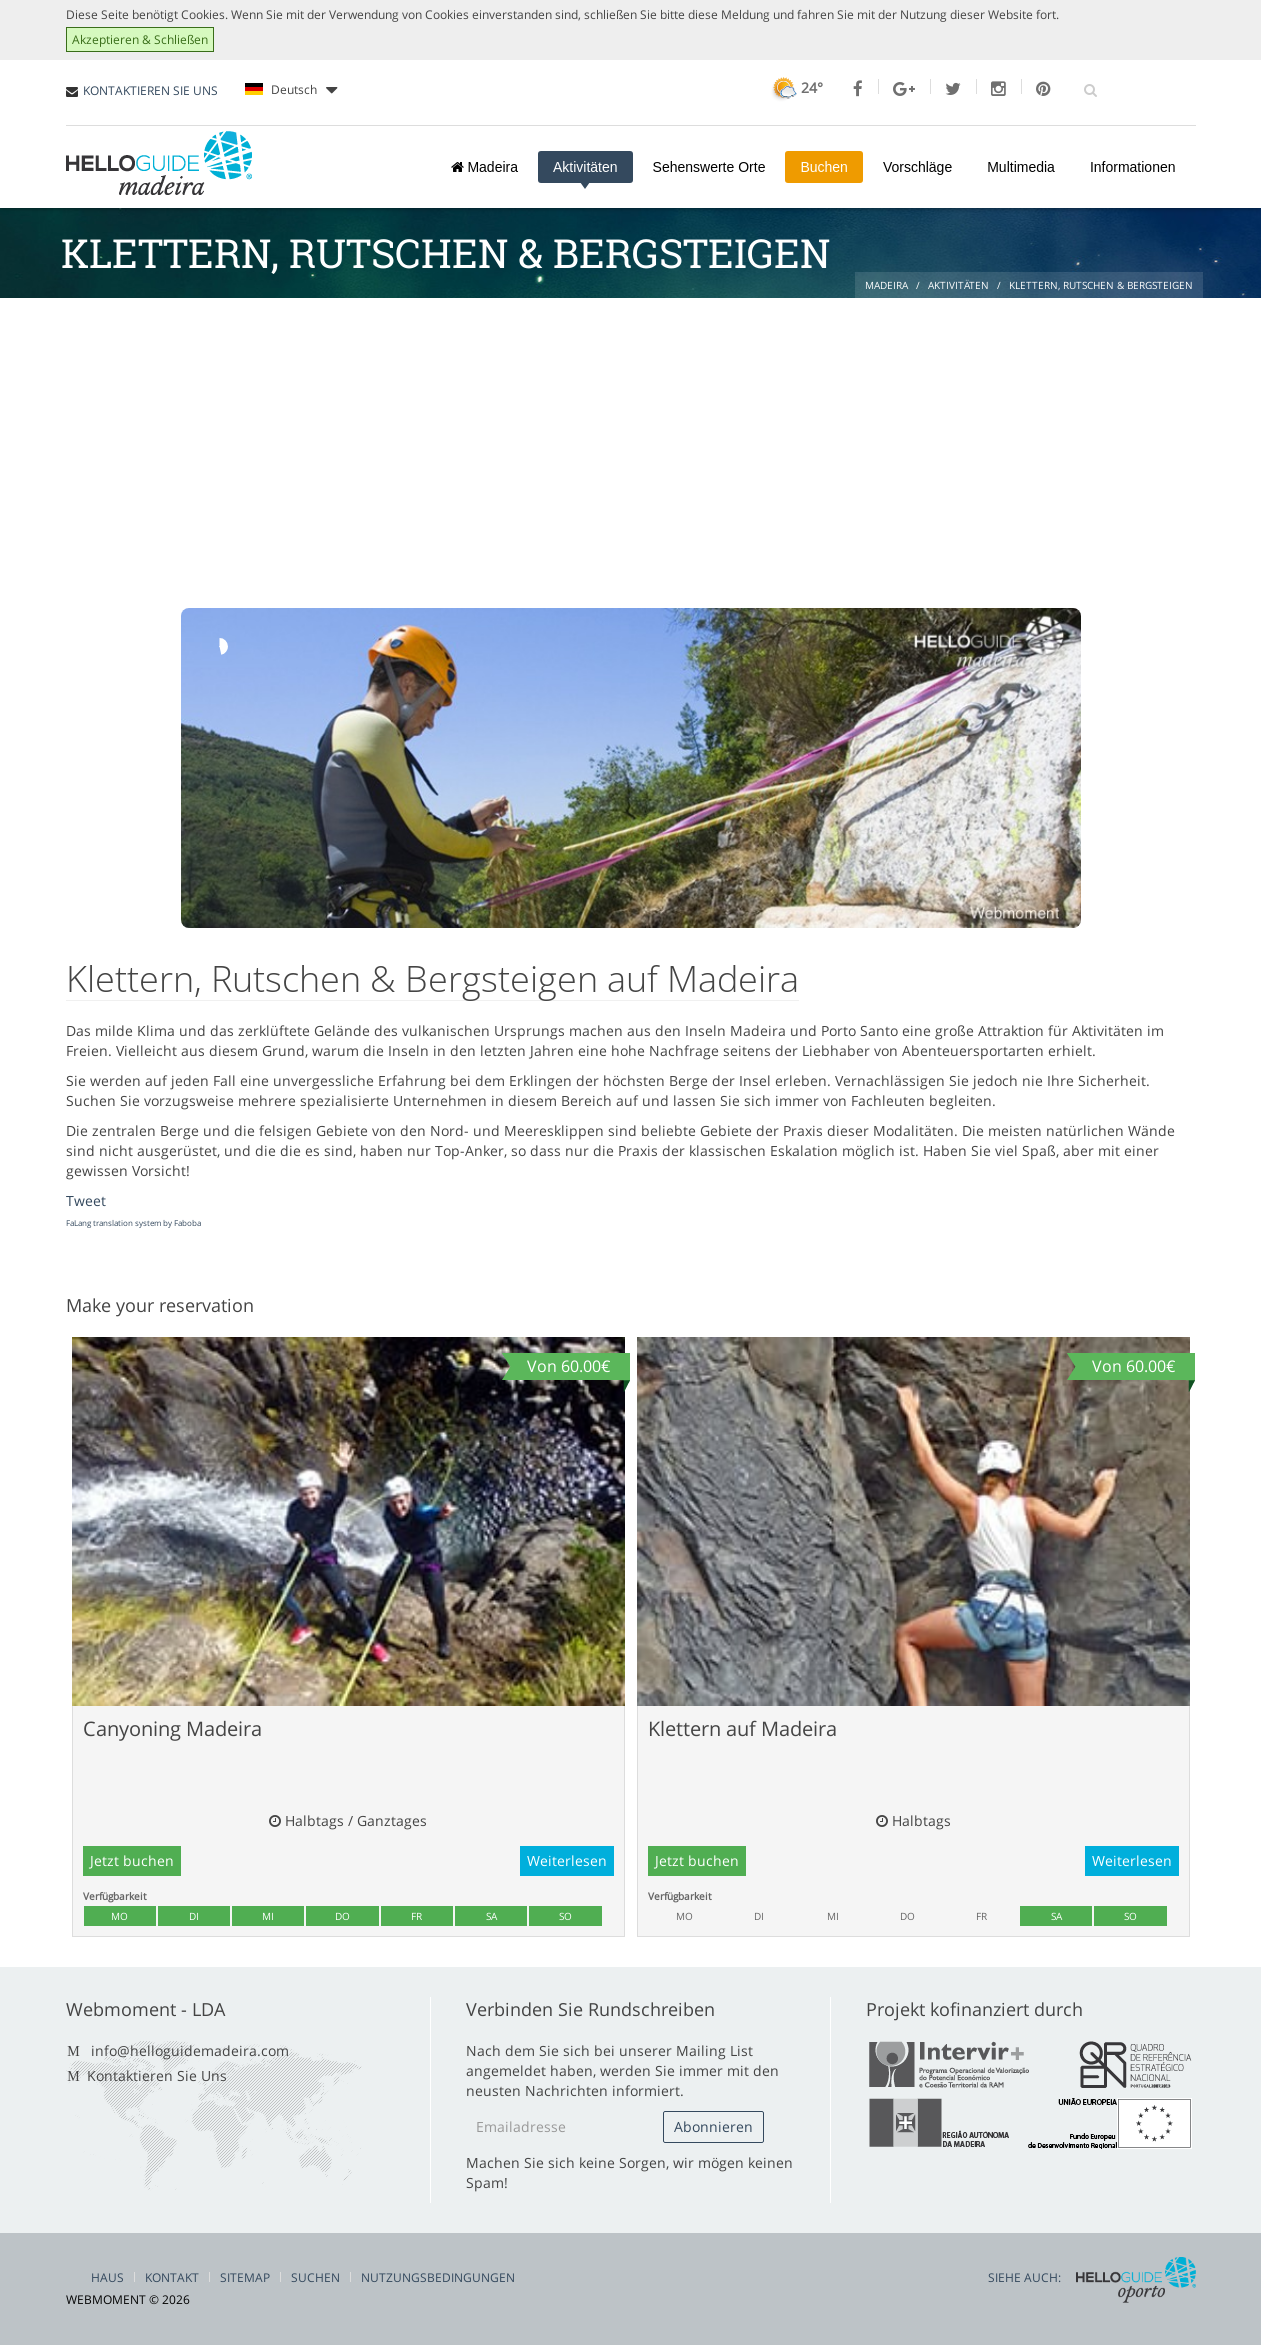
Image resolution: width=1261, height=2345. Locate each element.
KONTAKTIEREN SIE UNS (150, 90)
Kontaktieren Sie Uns (157, 2075)
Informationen (1133, 167)
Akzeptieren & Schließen (140, 39)
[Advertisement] (631, 448)
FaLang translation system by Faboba (133, 1222)
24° (795, 87)
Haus (107, 2277)
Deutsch (291, 90)
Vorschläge (917, 167)
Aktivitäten (585, 167)
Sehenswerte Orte (709, 167)
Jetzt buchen (132, 1860)
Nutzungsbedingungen (438, 2277)
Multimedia (1021, 167)
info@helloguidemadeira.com (190, 2050)
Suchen (315, 2277)
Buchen (823, 167)
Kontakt (172, 2277)
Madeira (484, 167)
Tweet (86, 1200)
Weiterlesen (567, 1860)
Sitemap (245, 2277)
